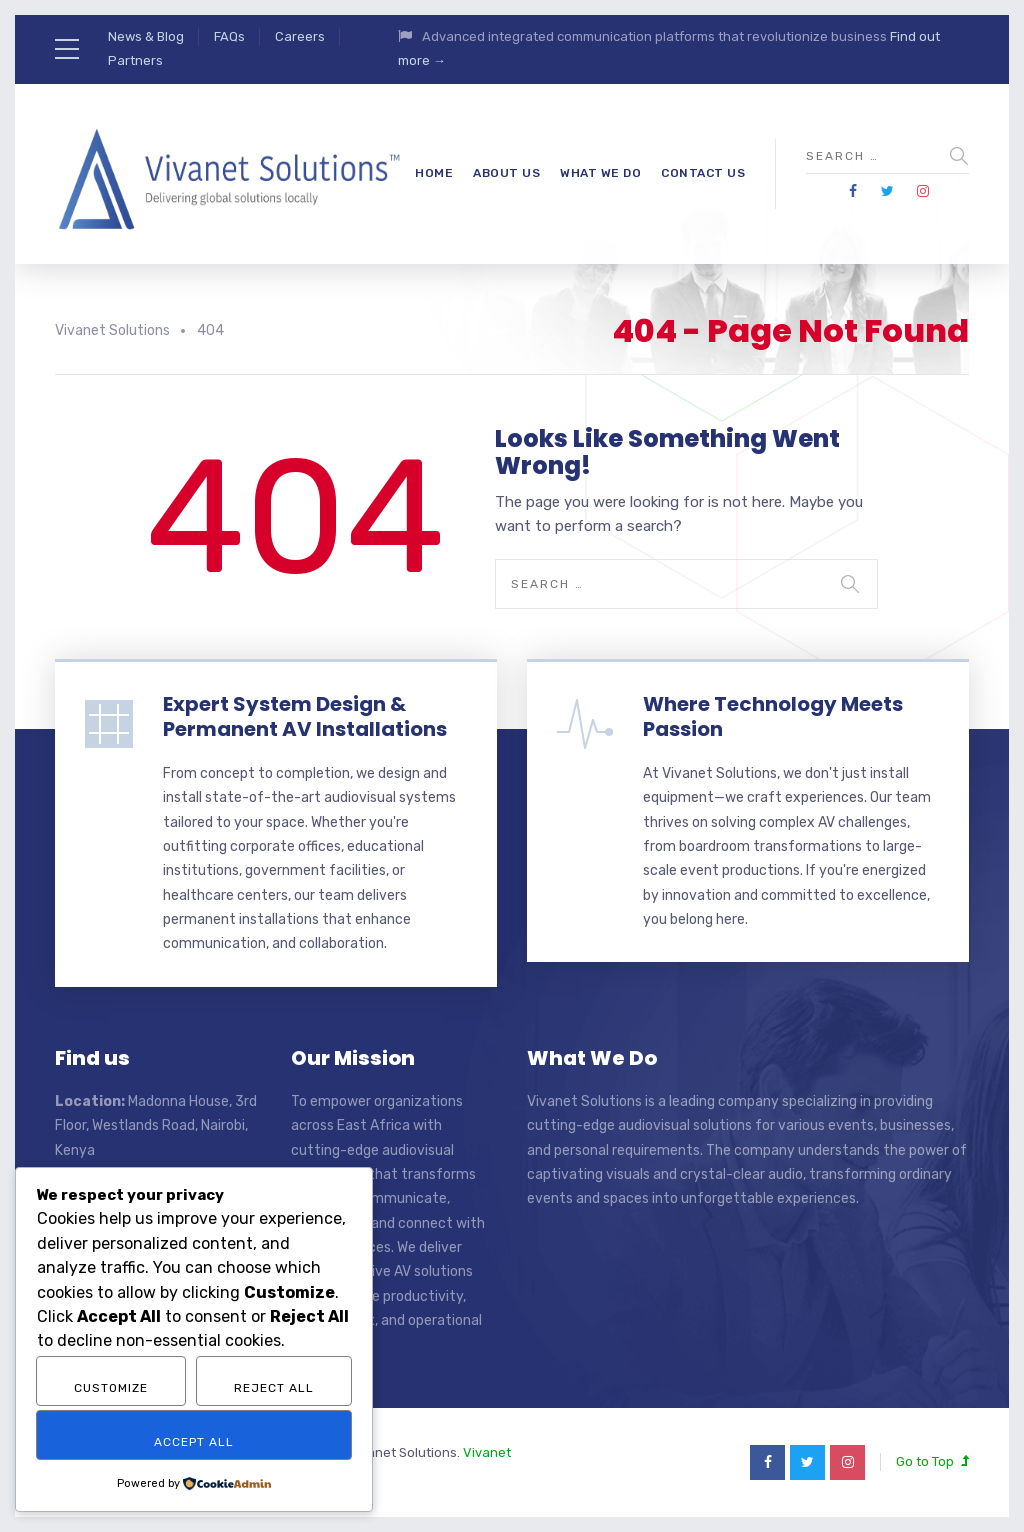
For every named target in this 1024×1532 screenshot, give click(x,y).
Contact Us (703, 173)
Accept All (194, 1442)
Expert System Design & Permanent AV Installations (305, 716)
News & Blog (146, 36)
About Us (506, 173)
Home (434, 173)
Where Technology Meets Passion (773, 716)
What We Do (600, 173)
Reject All (274, 1388)
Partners (135, 60)
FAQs (229, 36)
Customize (111, 1388)
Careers (300, 36)
